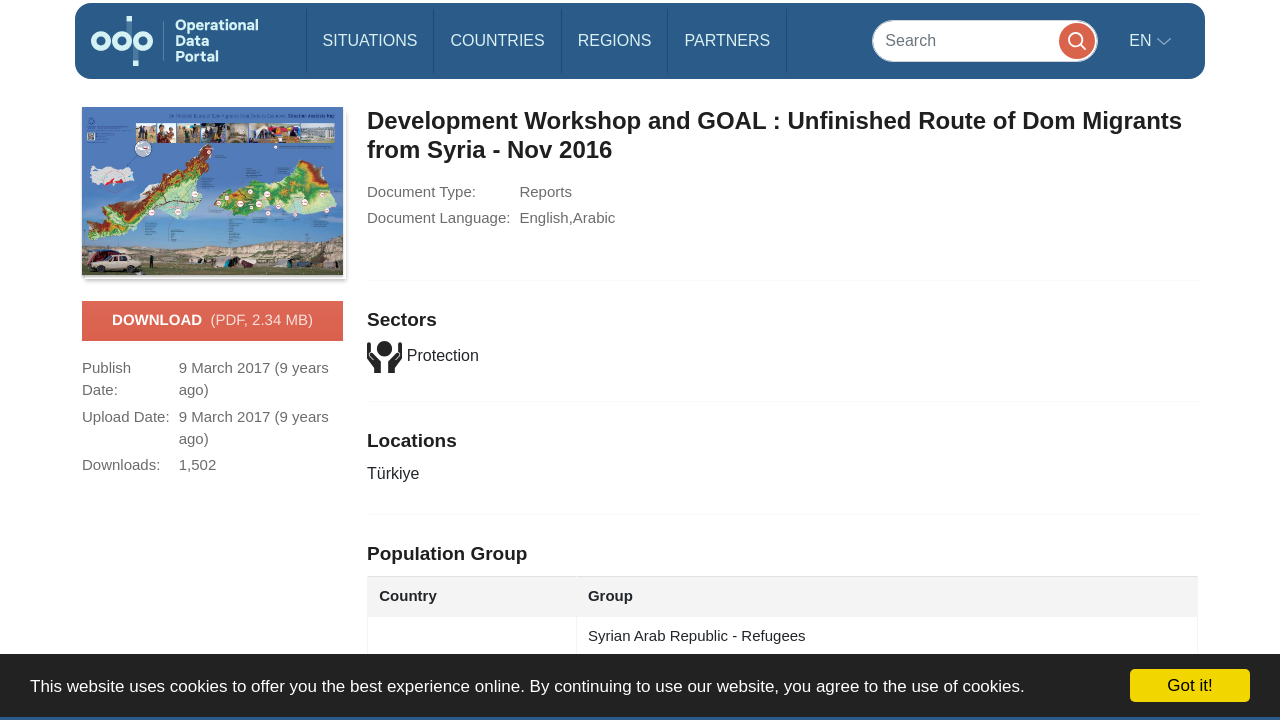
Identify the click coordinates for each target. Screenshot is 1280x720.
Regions (615, 40)
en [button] (1142, 40)
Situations (370, 40)
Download (212, 321)
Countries (497, 40)
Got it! (1189, 685)
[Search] (985, 40)
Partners (727, 40)
